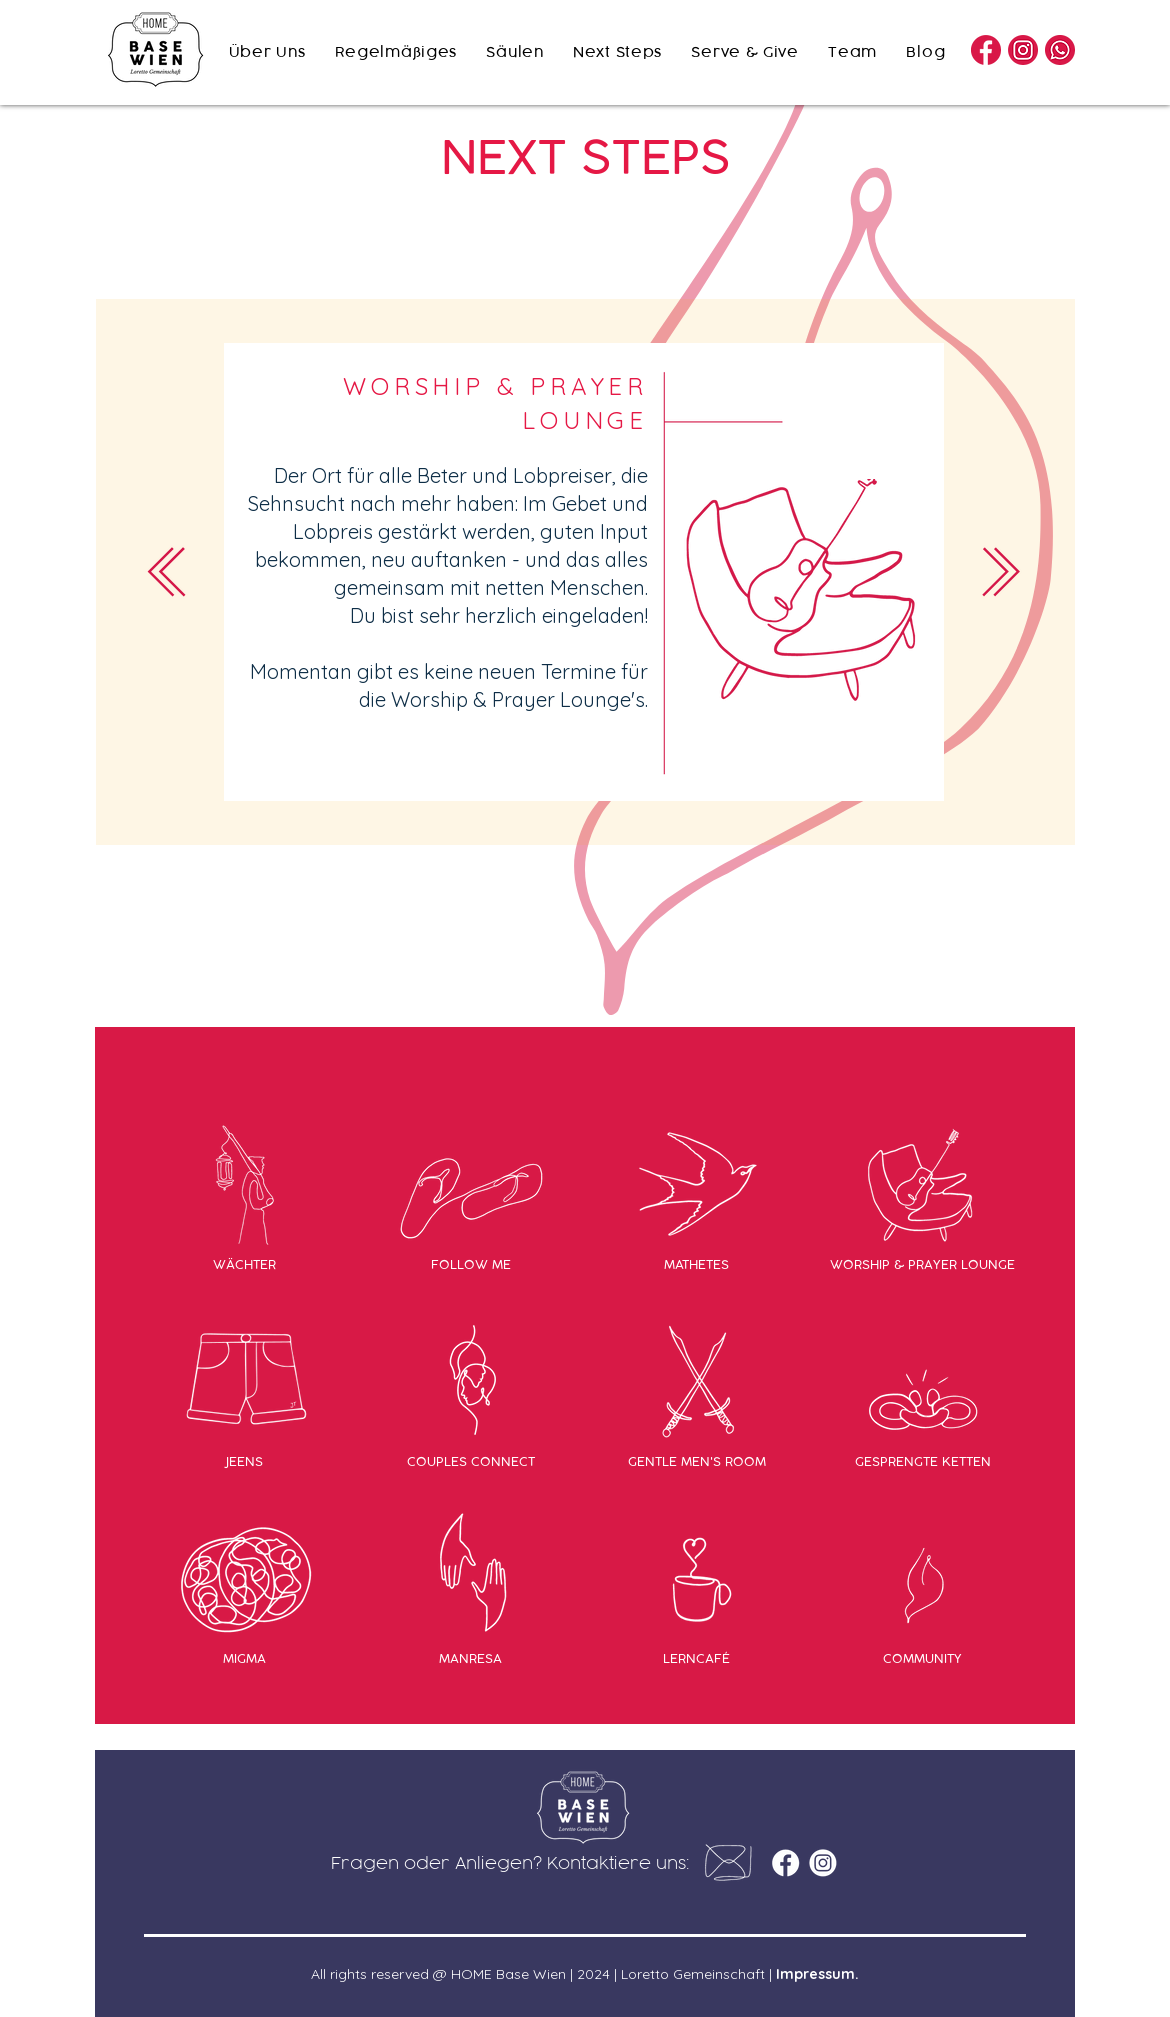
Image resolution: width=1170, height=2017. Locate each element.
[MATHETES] (696, 1264)
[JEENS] (244, 1461)
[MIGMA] (244, 1658)
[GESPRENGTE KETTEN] (922, 1461)
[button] (728, 1863)
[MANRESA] (470, 1658)
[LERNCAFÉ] (696, 1658)
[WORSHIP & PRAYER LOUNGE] (922, 1264)
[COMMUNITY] (922, 1658)
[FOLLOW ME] (470, 1264)
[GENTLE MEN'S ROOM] (696, 1461)
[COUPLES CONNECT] (470, 1461)
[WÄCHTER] (244, 1264)
